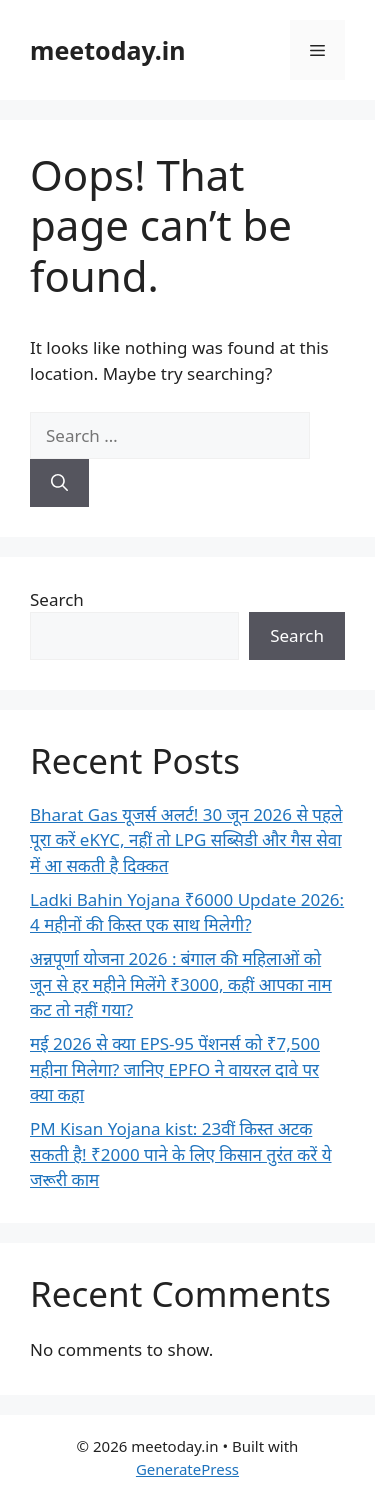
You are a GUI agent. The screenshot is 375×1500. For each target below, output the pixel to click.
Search (57, 599)
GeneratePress (187, 1469)
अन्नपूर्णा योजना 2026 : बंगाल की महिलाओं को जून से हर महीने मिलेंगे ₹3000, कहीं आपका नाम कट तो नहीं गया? (181, 984)
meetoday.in (108, 50)
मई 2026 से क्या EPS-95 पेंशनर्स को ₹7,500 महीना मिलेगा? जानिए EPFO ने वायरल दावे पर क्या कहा (175, 1069)
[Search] (59, 483)
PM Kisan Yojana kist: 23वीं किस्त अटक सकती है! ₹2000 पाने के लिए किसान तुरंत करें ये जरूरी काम (181, 1154)
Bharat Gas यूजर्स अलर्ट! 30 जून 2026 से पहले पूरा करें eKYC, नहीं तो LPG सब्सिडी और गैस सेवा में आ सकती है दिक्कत (186, 840)
